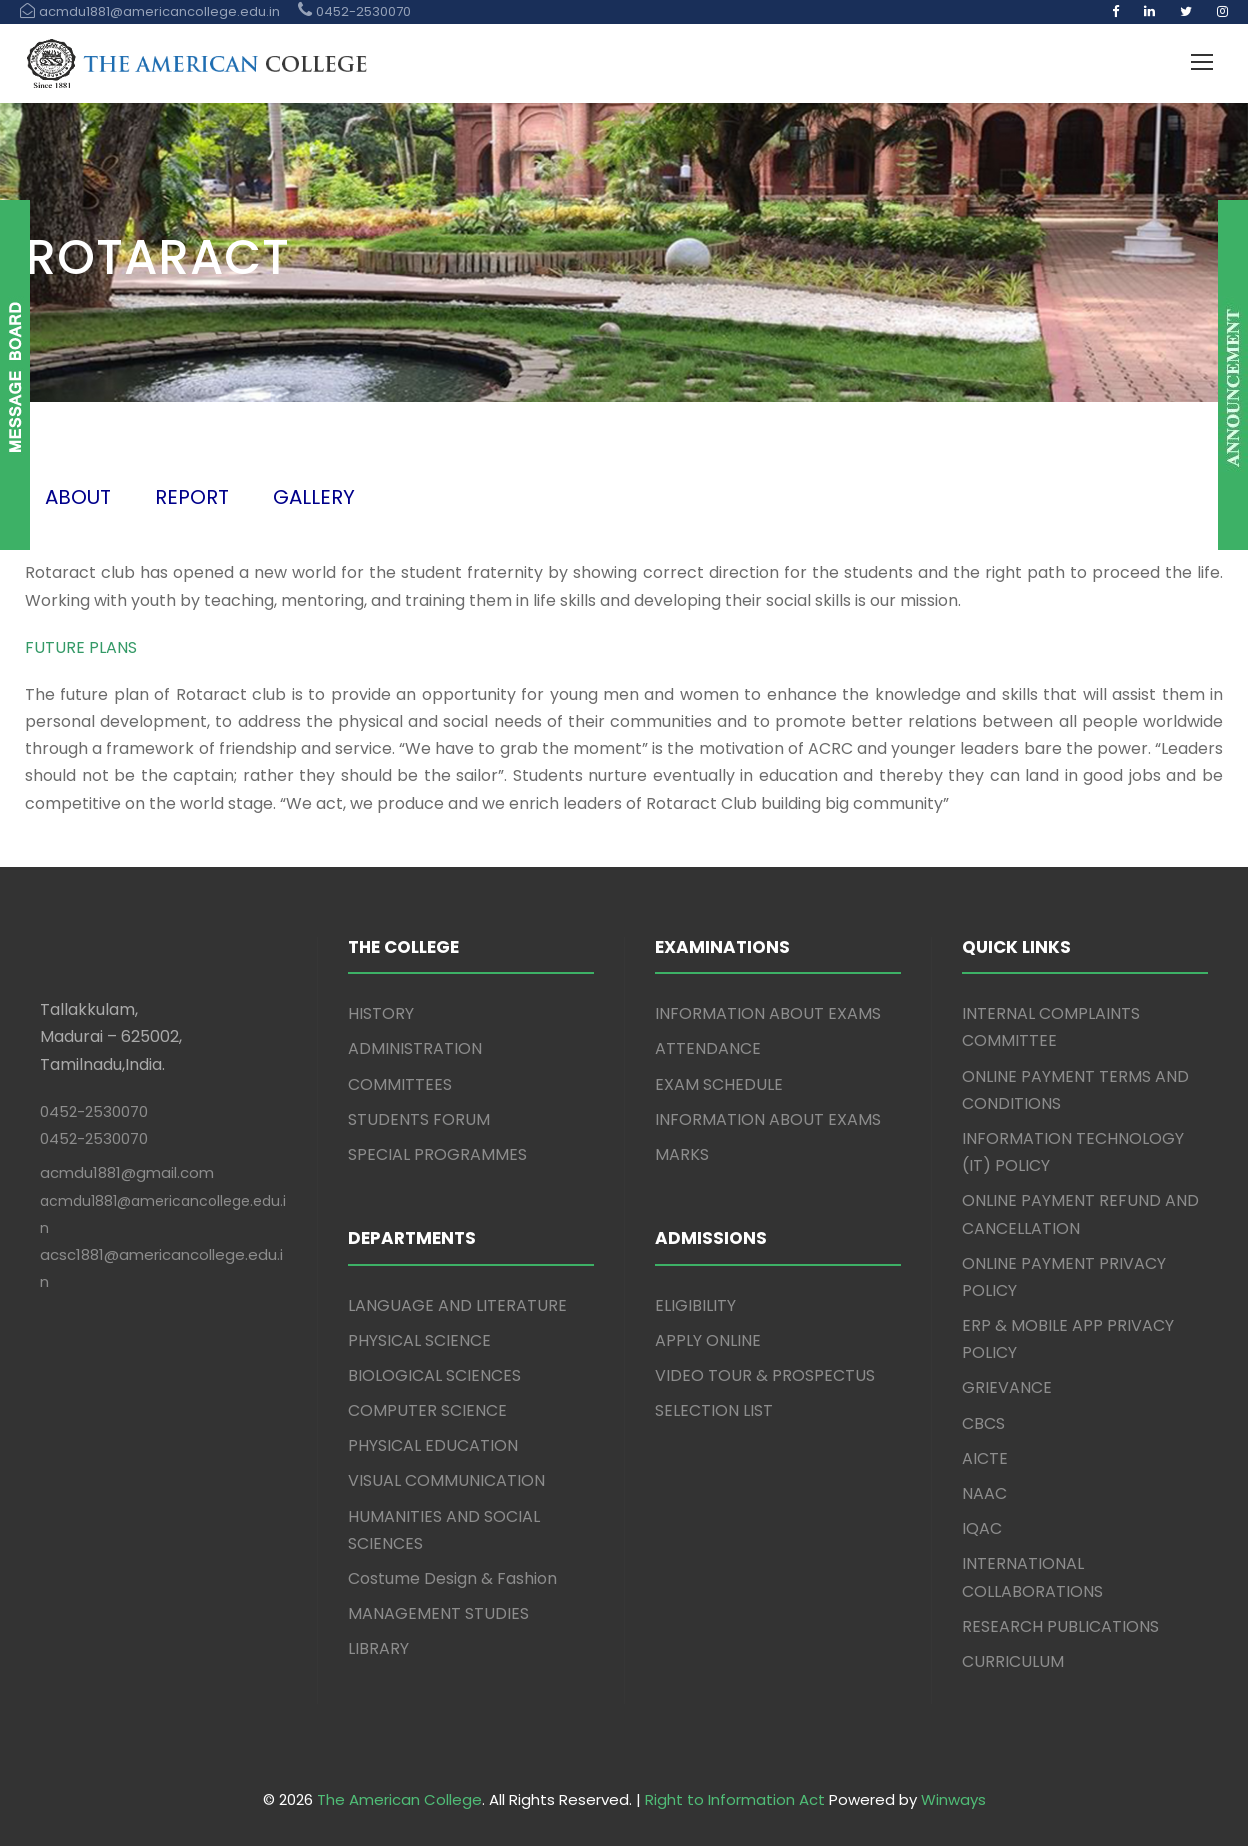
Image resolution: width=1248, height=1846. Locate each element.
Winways (953, 1799)
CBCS (983, 1423)
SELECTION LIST (714, 1410)
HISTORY (381, 1013)
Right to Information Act (735, 1799)
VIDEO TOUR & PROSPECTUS (765, 1375)
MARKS (682, 1154)
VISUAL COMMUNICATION (446, 1480)
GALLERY (314, 497)
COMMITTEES (400, 1084)
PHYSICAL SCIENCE (419, 1340)
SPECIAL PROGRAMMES (437, 1154)
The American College (399, 1799)
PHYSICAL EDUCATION (433, 1445)
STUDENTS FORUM (419, 1119)
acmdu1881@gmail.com (127, 1172)
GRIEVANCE (1007, 1387)
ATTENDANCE (708, 1048)
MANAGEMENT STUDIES (438, 1613)
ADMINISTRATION (415, 1048)
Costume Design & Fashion (452, 1578)
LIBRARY (378, 1648)
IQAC (982, 1528)
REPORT (192, 497)
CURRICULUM (1013, 1661)
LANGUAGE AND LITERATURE (457, 1305)
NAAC (984, 1493)
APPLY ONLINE (708, 1340)
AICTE (985, 1458)
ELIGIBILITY (695, 1305)
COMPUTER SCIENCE (427, 1410)
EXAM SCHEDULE (719, 1084)
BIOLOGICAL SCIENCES (434, 1375)
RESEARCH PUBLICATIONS (1060, 1626)
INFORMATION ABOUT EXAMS (768, 1013)
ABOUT (78, 497)
